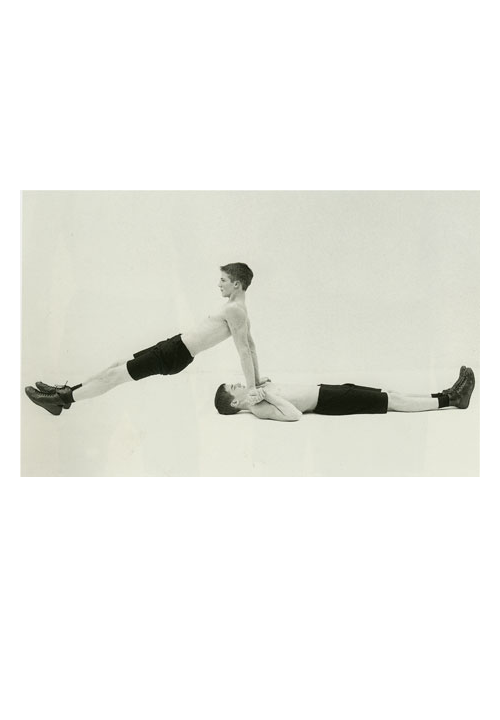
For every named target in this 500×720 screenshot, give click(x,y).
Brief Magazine (250, 95)
